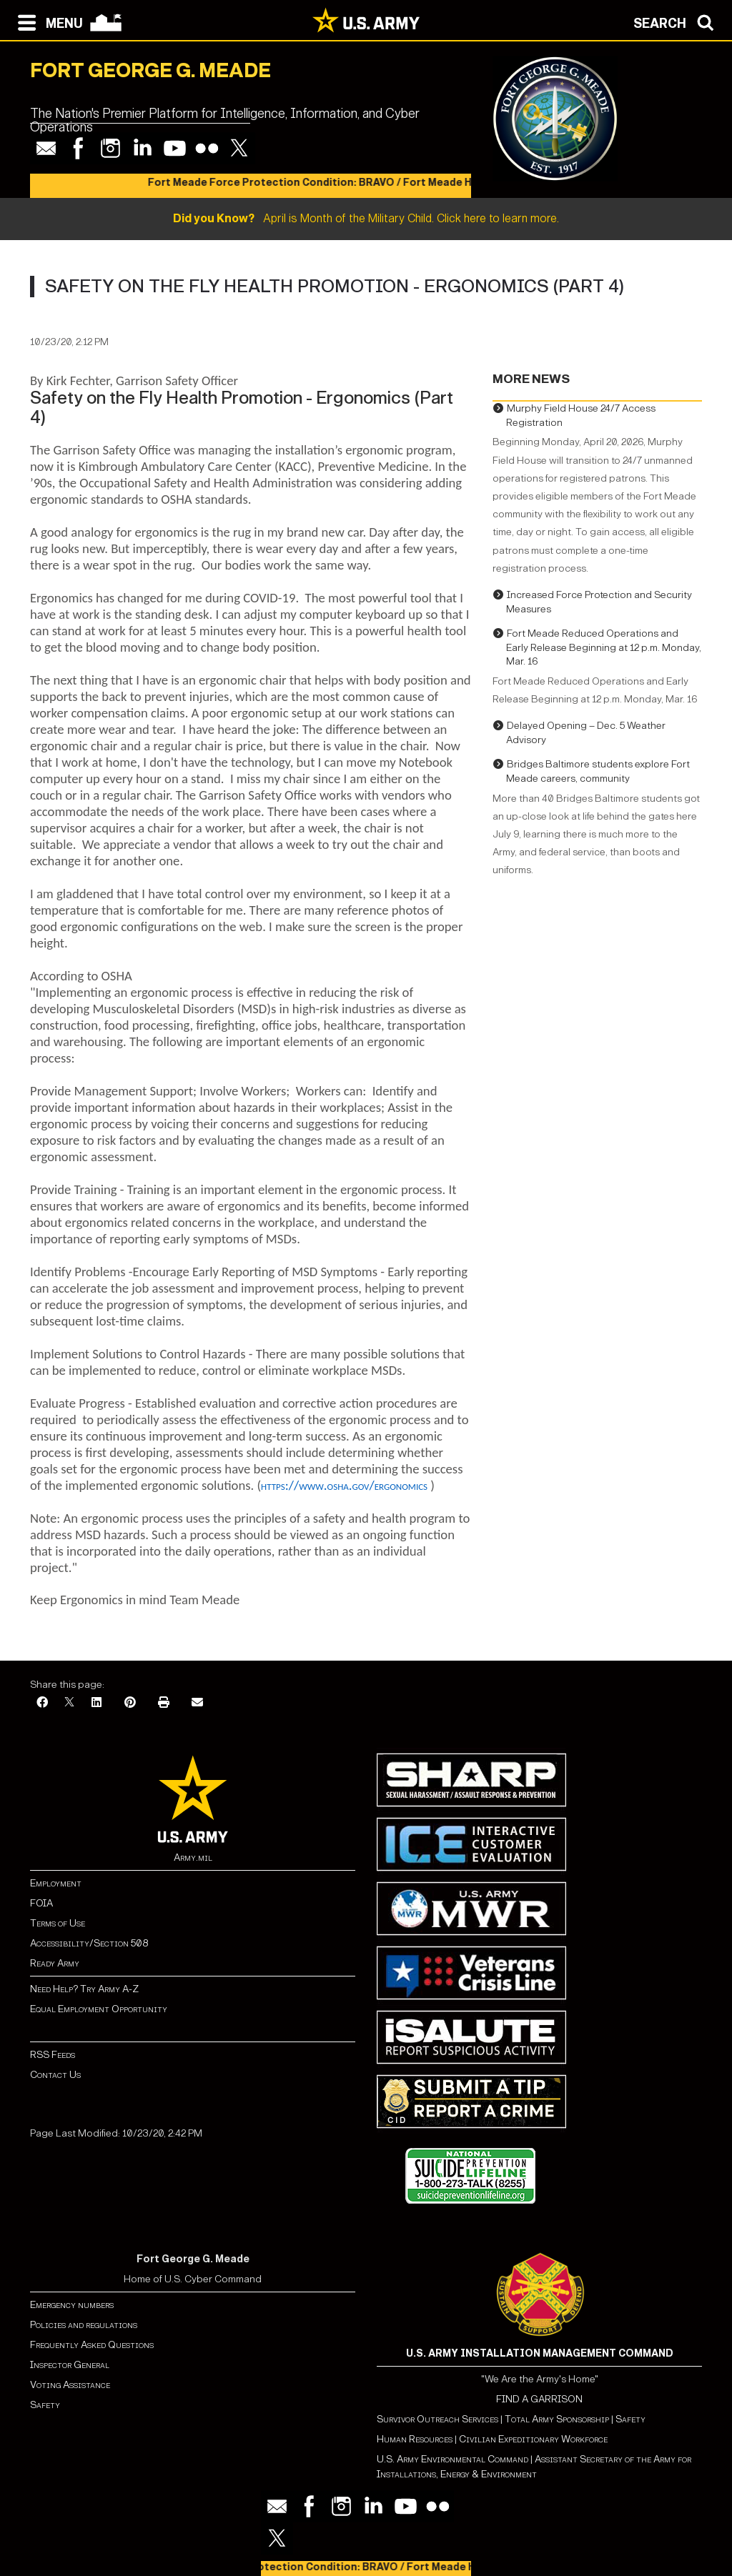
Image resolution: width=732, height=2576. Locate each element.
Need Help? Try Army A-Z (84, 1989)
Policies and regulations (83, 2325)
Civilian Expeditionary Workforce (533, 2439)
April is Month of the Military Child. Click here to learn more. (366, 218)
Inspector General (69, 2365)
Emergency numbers (72, 2305)
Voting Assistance (70, 2385)
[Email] (197, 1703)
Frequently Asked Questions (92, 2345)
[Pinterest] (130, 1703)
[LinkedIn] (96, 1703)
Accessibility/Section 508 (89, 1943)
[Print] (164, 1703)
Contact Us (55, 2075)
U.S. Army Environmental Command (452, 2459)
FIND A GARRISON (539, 2399)
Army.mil (193, 1857)
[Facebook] (42, 1703)
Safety (45, 2405)
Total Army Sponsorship (557, 2419)
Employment (55, 1883)
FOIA (41, 1903)
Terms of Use (57, 1923)
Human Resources (414, 2439)
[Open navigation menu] (47, 21)
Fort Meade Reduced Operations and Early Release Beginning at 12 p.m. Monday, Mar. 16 (603, 647)
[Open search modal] (677, 21)
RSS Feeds (52, 2055)
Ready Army (54, 1963)
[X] (69, 1703)
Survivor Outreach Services (437, 2419)
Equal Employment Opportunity (98, 2009)
